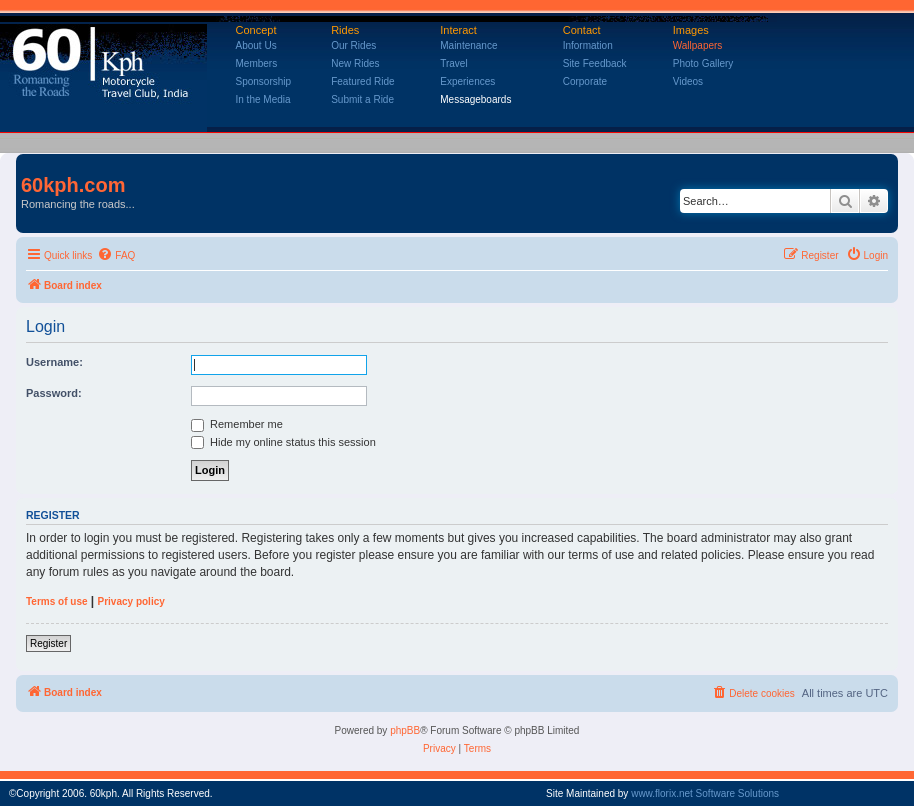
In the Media (263, 99)
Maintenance (468, 45)
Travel (453, 63)
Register (48, 643)
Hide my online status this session (283, 442)
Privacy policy (131, 601)
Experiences (467, 81)
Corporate (585, 81)
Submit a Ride (362, 99)
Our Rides (353, 45)
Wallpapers (698, 45)
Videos (688, 81)
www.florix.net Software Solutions (705, 793)
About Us (256, 45)
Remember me (237, 424)
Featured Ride (362, 81)
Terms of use (57, 601)
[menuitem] (116, 256)
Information (588, 45)
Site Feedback (595, 63)
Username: (54, 362)
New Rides (355, 63)
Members (257, 63)
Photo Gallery (703, 63)
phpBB (405, 730)
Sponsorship (264, 81)
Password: (54, 393)
